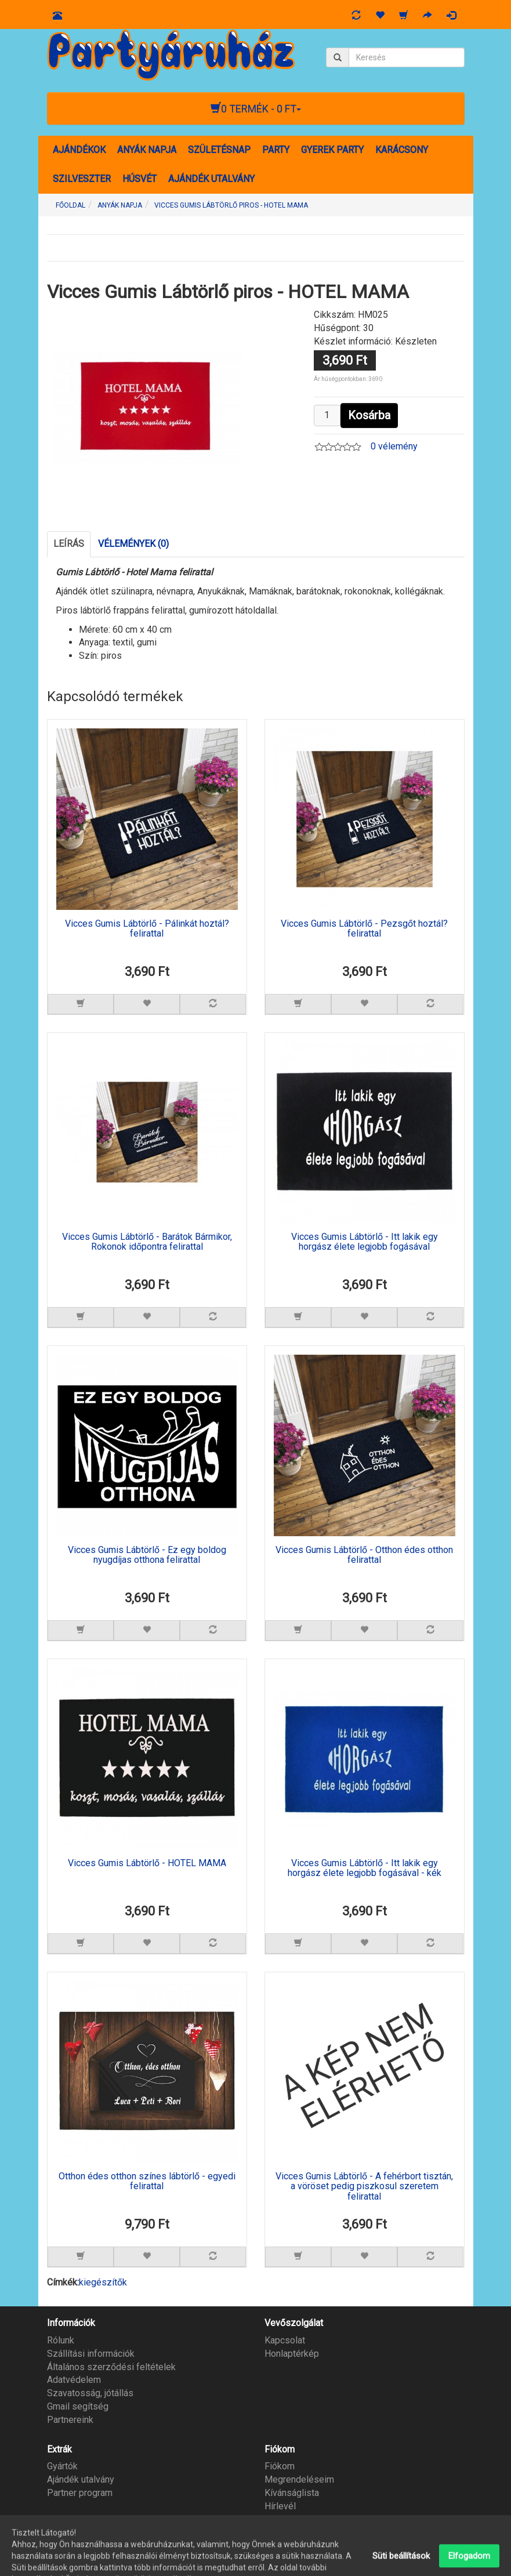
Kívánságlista (291, 2492)
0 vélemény (394, 446)
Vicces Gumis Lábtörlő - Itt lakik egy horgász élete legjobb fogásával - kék (364, 1868)
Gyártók (62, 2466)
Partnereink (70, 2419)
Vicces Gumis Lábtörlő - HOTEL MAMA (147, 1863)
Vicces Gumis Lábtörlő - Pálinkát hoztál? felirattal (147, 929)
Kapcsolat (284, 2340)
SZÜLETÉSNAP (219, 149)
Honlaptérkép (291, 2353)
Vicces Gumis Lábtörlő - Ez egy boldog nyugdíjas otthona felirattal (147, 1555)
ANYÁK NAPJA (146, 149)
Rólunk (60, 2340)
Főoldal (70, 205)
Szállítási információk (91, 2353)
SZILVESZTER (82, 178)
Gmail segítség (77, 2406)
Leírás (68, 543)
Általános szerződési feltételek (111, 2366)
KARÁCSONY (401, 149)
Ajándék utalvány (80, 2479)
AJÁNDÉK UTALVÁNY (211, 178)
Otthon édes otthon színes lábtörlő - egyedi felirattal (147, 2181)
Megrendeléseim (299, 2479)
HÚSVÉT (139, 178)
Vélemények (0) (133, 543)
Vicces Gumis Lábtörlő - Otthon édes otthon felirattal (364, 1555)
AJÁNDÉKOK (79, 149)
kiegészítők (103, 2282)
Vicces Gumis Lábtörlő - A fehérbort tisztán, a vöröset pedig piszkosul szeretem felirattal (364, 2186)
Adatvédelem (74, 2379)
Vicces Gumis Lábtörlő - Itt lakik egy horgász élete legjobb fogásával (364, 1242)
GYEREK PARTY (332, 149)
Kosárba (369, 415)
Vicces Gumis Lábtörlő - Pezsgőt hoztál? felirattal (364, 929)
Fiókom (279, 2466)
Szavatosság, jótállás (90, 2393)
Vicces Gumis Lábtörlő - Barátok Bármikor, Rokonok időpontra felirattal (147, 1242)
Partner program (80, 2492)
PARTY (275, 149)
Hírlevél (280, 2506)
